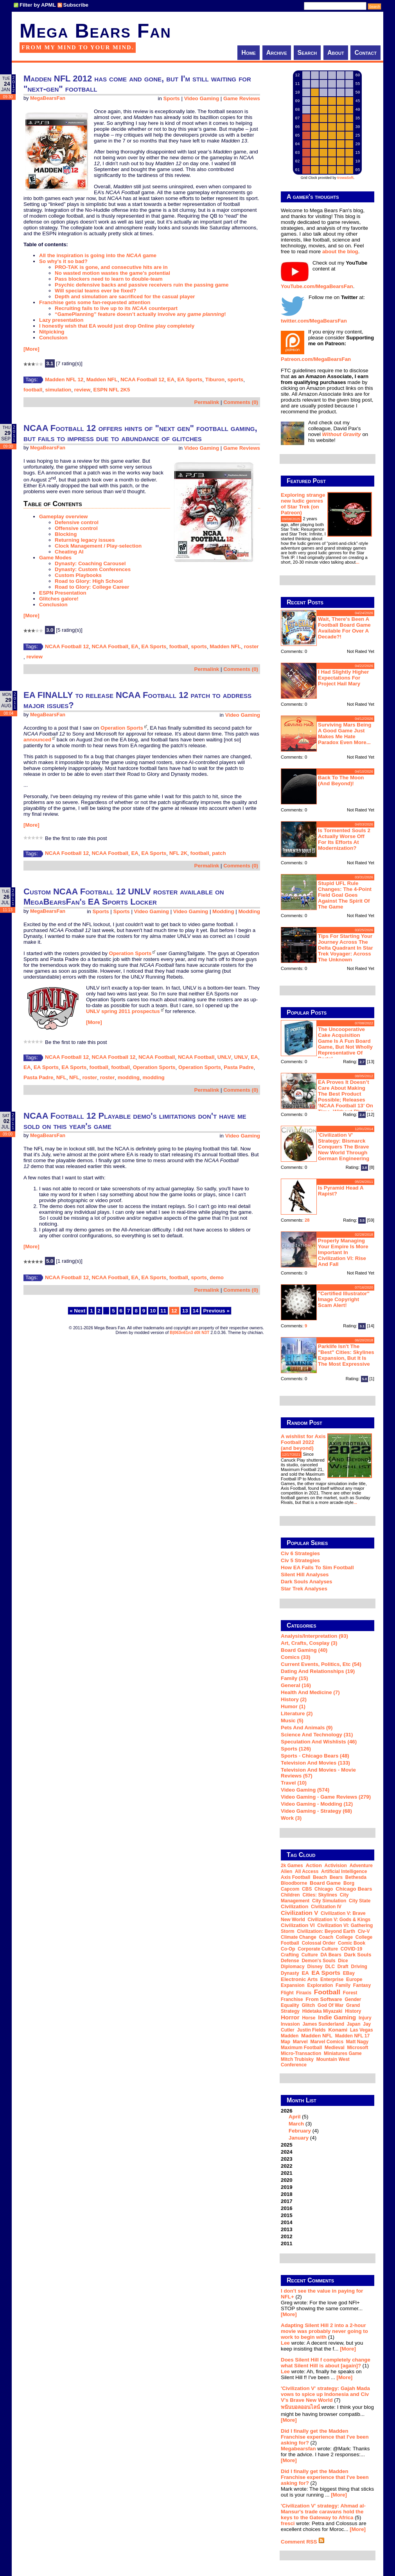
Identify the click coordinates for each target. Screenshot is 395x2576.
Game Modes (55, 558)
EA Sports (189, 379)
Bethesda (355, 1877)
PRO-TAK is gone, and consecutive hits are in (111, 267)
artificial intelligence (344, 1871)
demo (217, 1277)
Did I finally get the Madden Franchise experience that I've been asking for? (325, 2437)
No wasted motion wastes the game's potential (112, 273)
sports (236, 379)
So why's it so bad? (63, 261)
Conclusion (53, 338)
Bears (336, 1877)
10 (153, 1311)
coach (326, 1937)
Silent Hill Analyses (305, 1574)
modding (129, 1077)
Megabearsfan (298, 2449)
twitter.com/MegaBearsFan (314, 321)
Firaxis (303, 1993)
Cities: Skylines (319, 1895)
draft (343, 1966)
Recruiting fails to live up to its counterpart (116, 308)
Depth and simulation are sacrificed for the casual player (125, 296)
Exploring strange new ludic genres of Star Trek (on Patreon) (303, 504)
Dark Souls (358, 1955)
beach (320, 1877)
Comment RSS (303, 2542)
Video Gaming (201, 98)
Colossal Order (318, 1943)
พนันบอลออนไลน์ (300, 2407)
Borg (348, 1883)
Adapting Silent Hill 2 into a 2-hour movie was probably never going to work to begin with (324, 2331)
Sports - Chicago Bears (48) (315, 1756)
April (294, 2117)
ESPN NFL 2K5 (111, 390)
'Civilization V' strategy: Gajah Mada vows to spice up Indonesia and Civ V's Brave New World (325, 2394)
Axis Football (295, 1877)
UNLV (224, 1057)
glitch (308, 2005)
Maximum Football (301, 2047)
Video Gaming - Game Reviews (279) (326, 1797)
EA (171, 379)
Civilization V (299, 1912)
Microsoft (357, 2047)
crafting (290, 1955)
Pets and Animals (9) (306, 1728)
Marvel (300, 2041)
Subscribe (75, 5)
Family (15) (294, 1678)
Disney (314, 1966)
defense (290, 1960)
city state (359, 1901)
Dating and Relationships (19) (318, 1671)
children (290, 1895)
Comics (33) (296, 1657)
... (357, 562)
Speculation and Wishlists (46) (319, 1742)
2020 (287, 2180)
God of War (330, 2005)
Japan (354, 2024)
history (353, 2011)
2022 (287, 2166)
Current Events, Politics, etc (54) (321, 1664)
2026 (327, 2124)
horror (290, 2017)
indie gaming (337, 2017)
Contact (365, 52)
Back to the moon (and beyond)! (341, 780)
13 (185, 1311)
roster (251, 646)
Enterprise (331, 1979)
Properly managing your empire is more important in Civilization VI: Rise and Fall (343, 1252)
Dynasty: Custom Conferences (93, 569)
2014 (287, 2222)
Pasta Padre (238, 1067)
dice (343, 1960)
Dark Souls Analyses (306, 1582)
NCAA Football (110, 646)
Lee (285, 2343)
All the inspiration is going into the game (97, 255)
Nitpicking (51, 332)
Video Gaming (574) (305, 1790)
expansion (293, 1985)
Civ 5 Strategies (300, 1560)
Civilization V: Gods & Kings (338, 1919)
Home (248, 52)
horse (308, 2018)
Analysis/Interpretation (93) (314, 1636)
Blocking (66, 534)
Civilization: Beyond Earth (326, 1931)
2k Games (292, 1865)
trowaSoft (345, 178)
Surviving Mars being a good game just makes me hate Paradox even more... (344, 733)
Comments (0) (240, 402)
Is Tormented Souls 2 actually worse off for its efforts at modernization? (344, 839)
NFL (61, 1077)
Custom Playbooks (78, 575)
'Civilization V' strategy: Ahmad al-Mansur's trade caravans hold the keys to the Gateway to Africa (323, 2511)
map (285, 2041)
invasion (290, 2024)
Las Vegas (361, 2030)
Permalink (206, 402)
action (313, 1865)
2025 (287, 2145)
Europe (354, 1979)
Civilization (294, 1906)
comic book (351, 1943)
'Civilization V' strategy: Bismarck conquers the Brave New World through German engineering (343, 1146)
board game (325, 1883)
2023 (287, 2159)
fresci (288, 2523)
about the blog (340, 251)
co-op (288, 1949)
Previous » (216, 1311)
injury (365, 2018)
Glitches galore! (59, 599)
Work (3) (291, 1818)
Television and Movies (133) (315, 1763)
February (300, 2131)
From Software (323, 1999)
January (299, 2138)
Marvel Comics (326, 2041)
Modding (223, 911)
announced (37, 740)
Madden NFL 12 (64, 379)
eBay (349, 1973)
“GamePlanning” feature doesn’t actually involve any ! (140, 314)
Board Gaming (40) (304, 1650)
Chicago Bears (354, 1889)
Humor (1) (293, 1706)
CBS (307, 1889)
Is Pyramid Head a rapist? (340, 1191)
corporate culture (318, 1949)
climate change (298, 1937)
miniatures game (343, 2053)
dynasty (290, 1973)
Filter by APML (38, 5)
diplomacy (293, 1966)
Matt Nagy (357, 2041)
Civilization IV (326, 1906)
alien (286, 1871)
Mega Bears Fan (95, 31)
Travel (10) (294, 1783)
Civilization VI (298, 1925)
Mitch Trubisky (297, 2059)
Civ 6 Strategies (300, 1553)
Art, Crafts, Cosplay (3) (309, 1643)
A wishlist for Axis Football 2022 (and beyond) (303, 1442)
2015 (287, 2215)
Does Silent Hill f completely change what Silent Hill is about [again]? (325, 2363)
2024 (287, 2152)
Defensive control (77, 522)
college (344, 1937)
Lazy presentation (61, 320)
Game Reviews (241, 98)
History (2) (294, 1699)
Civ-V (364, 1931)
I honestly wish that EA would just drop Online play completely (116, 326)
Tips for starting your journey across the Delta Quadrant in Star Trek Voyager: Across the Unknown (345, 948)
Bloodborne (294, 1883)
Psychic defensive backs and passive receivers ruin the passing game (142, 285)
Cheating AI (69, 552)
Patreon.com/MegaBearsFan (316, 359)
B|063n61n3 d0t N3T (189, 1332)
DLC (330, 1966)
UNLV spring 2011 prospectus (123, 1011)
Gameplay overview (63, 516)
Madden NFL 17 (352, 2036)
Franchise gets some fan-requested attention (94, 302)
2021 (287, 2173)
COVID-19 (351, 1949)
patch (219, 853)
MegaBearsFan (47, 98)
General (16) (296, 1685)
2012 (287, 2236)
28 (307, 1220)
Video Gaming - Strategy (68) (316, 1811)
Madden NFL (102, 379)
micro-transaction (301, 2053)
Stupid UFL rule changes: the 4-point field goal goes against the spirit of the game (345, 895)
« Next (77, 1311)
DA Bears (330, 1955)
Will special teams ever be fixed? (95, 291)
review (82, 390)
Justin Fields (311, 2030)
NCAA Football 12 (142, 379)
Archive (276, 52)
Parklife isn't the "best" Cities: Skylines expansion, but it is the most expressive (346, 1355)
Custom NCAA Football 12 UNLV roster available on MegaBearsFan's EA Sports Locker (123, 897)
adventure (361, 1865)
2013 (287, 2229)
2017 (287, 2201)
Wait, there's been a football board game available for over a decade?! (344, 628)
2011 (287, 2243)
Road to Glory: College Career (92, 587)
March (296, 2124)
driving (359, 1966)
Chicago (323, 1889)
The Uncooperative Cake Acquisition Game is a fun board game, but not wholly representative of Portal (345, 1044)
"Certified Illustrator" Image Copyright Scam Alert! (344, 1299)
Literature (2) (296, 1713)
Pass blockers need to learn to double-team (109, 279)
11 (163, 1311)
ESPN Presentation (62, 593)
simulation (58, 390)
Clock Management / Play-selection (98, 546)
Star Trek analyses (304, 1589)
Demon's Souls (318, 1960)
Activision (336, 1865)
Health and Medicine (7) (310, 1692)
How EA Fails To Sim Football (317, 1567)
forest (350, 1993)
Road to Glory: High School (89, 581)
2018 (287, 2194)
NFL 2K (178, 853)
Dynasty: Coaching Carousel (90, 563)
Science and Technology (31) (317, 1735)
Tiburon (214, 379)
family (343, 1985)
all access (306, 1871)
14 (196, 1311)
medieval (335, 2047)
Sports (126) (296, 1749)
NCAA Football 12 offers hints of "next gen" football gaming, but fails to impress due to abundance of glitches (140, 433)
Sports (171, 98)
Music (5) (292, 1720)
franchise (292, 1999)
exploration (320, 1985)
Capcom (290, 1889)
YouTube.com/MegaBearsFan (317, 286)
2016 (287, 2208)
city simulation (329, 1901)
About (335, 52)
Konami (337, 2030)
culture (310, 1955)
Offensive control (76, 528)
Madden (289, 2036)
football (32, 390)
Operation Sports (122, 728)
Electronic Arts (299, 1979)
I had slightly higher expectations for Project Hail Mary (343, 678)
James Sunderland (323, 2024)
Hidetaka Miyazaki (322, 2011)
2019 (287, 2187)
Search (307, 52)
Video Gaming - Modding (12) (317, 1804)
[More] (31, 349)
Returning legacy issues (85, 540)
